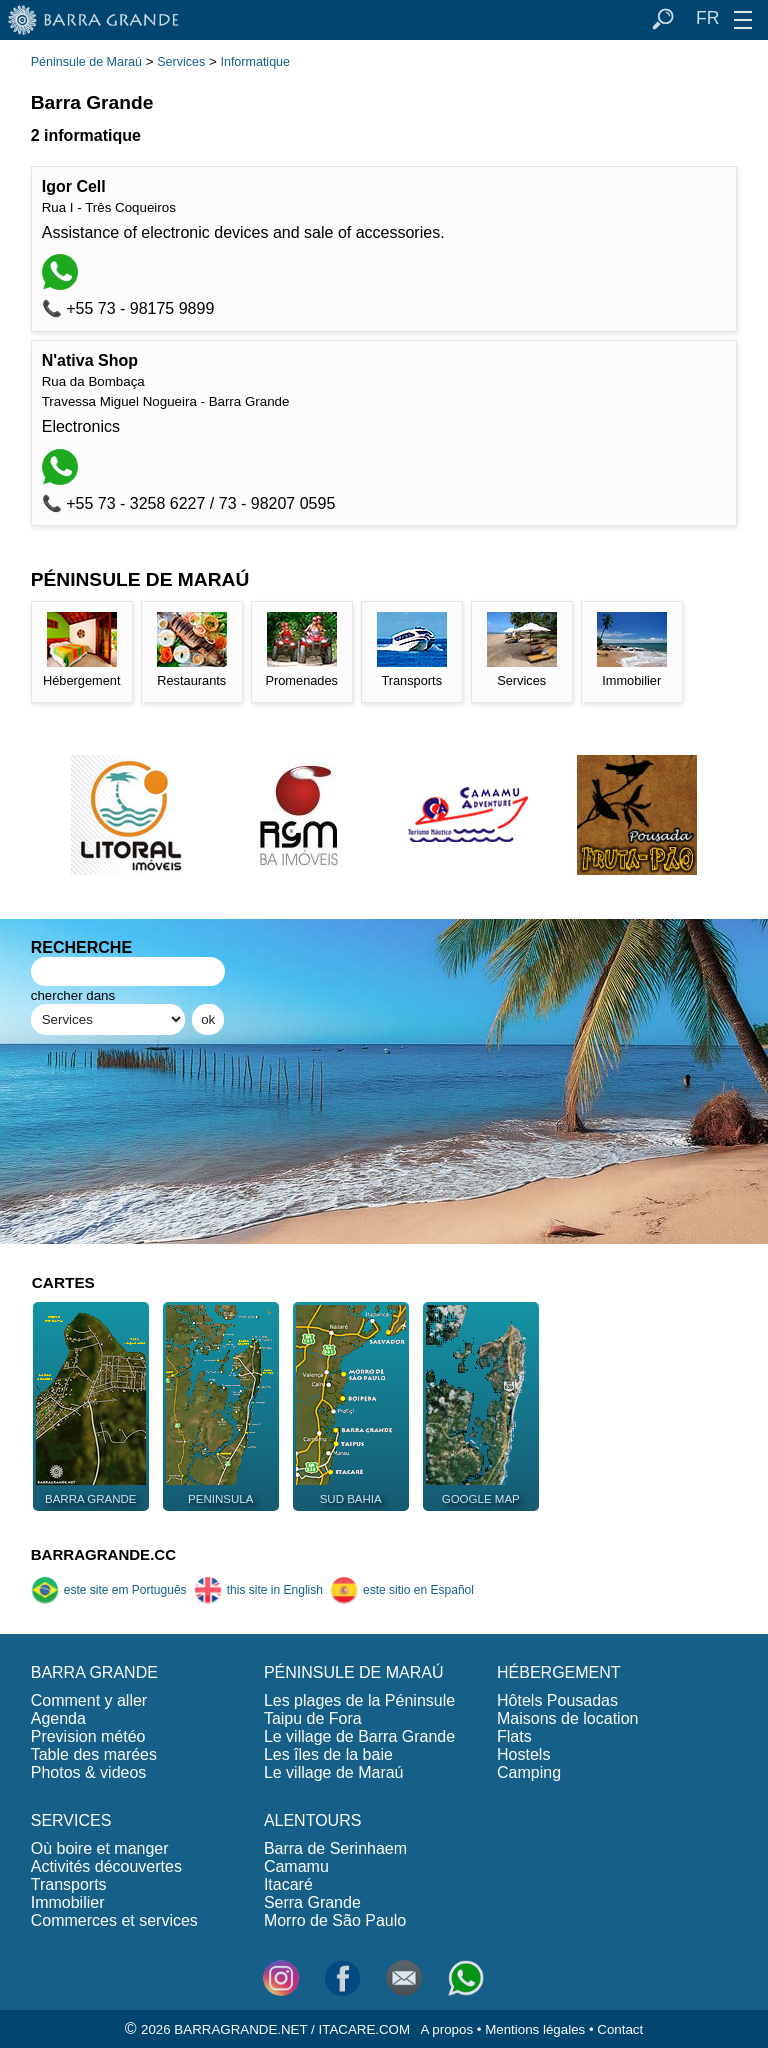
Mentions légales (535, 2029)
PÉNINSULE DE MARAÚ (354, 1672)
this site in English (258, 1590)
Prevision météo (88, 1736)
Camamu (296, 1866)
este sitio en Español (402, 1590)
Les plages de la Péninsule (359, 1700)
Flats (514, 1736)
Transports (69, 1884)
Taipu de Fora (313, 1718)
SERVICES (71, 1820)
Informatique (255, 62)
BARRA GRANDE (94, 1672)
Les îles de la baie (328, 1754)
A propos (446, 2029)
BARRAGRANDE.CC (103, 1554)
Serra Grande (312, 1902)
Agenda (58, 1718)
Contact (620, 2029)
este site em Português (109, 1590)
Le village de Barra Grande (359, 1736)
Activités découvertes (106, 1866)
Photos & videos (89, 1772)
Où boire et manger (100, 1848)
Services (181, 62)
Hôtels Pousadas (557, 1700)
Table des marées (94, 1754)
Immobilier (68, 1902)
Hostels (523, 1754)
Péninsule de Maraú (86, 62)
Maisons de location (567, 1718)
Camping (529, 1772)
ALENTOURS (313, 1820)
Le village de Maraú (334, 1772)
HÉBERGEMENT (559, 1672)
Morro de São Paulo (335, 1920)
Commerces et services (114, 1920)
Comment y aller (89, 1700)
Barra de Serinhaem (335, 1848)
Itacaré (288, 1884)
